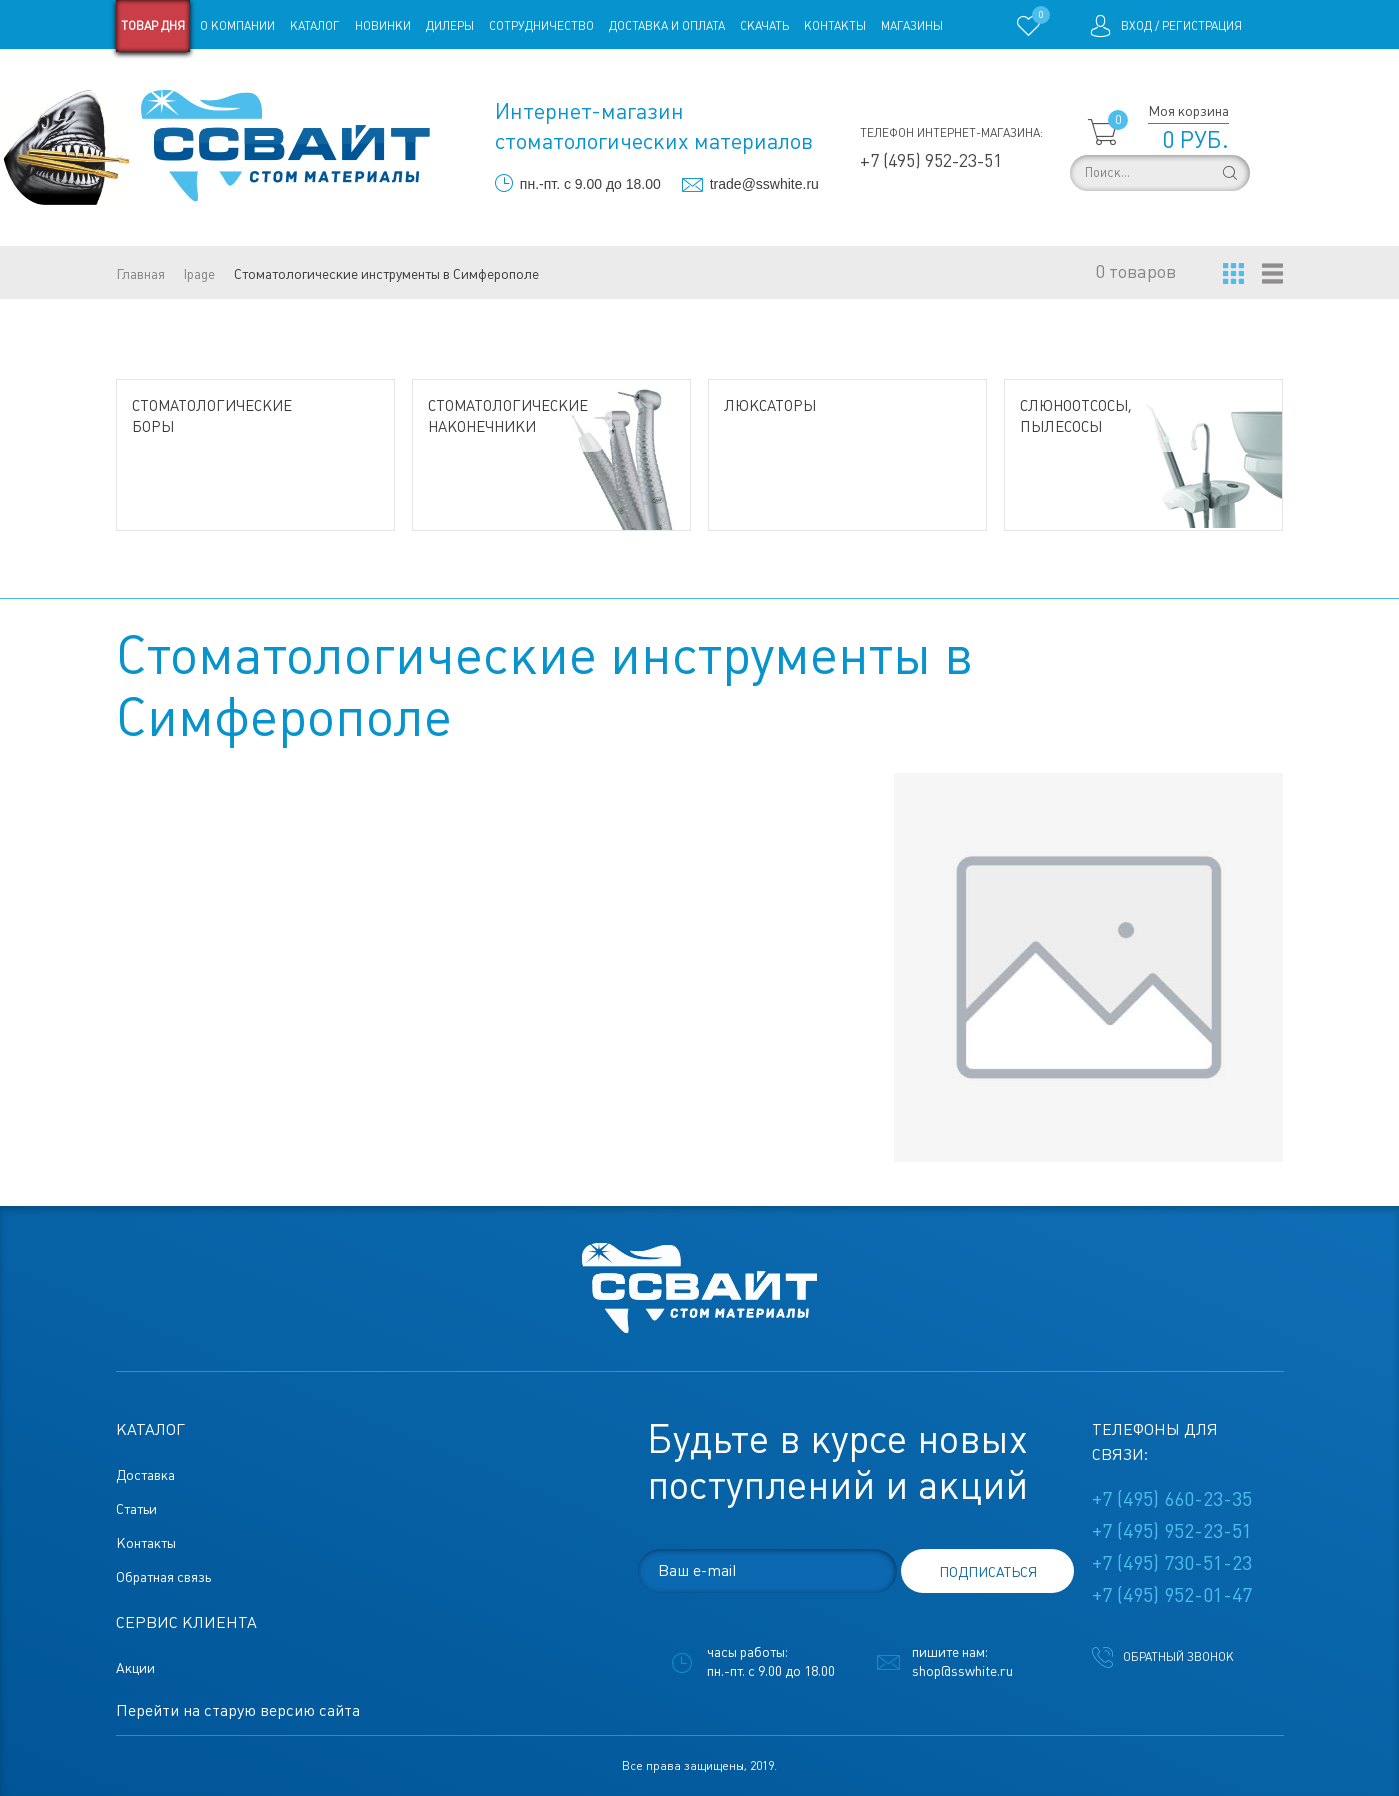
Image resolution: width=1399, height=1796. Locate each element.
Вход (1136, 26)
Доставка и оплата (667, 26)
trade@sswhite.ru (764, 184)
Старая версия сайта (179, 78)
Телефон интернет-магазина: (951, 133)
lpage (199, 274)
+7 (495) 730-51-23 (1172, 1563)
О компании (237, 26)
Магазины (912, 26)
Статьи (278, 78)
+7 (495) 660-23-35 (1172, 1499)
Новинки (383, 26)
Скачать (764, 26)
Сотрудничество (541, 26)
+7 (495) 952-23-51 (931, 160)
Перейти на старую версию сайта (238, 1710)
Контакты (835, 26)
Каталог (315, 26)
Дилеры (450, 26)
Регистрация (1202, 26)
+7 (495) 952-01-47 (1172, 1595)
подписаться (988, 1572)
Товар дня (153, 26)
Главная (140, 274)
